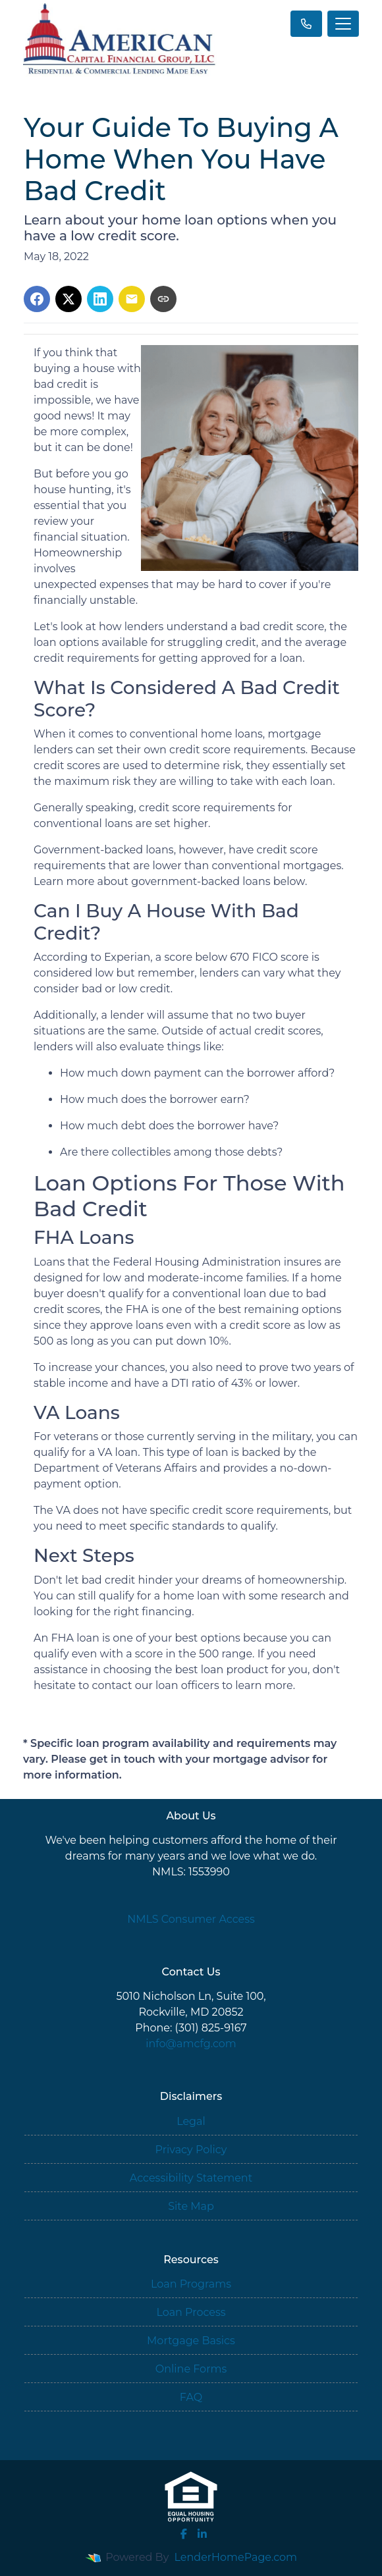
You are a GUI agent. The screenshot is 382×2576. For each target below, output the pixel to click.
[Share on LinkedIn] (100, 299)
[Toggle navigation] (343, 24)
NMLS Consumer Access (191, 1919)
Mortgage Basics (191, 2340)
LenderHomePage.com (236, 2557)
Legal (191, 2121)
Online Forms (191, 2369)
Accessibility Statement (191, 2178)
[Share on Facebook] (37, 299)
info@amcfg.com (191, 2043)
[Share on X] (68, 299)
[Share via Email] (132, 299)
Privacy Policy (191, 2149)
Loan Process (190, 2312)
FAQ (191, 2397)
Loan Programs (191, 2284)
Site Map (191, 2206)
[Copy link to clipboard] (163, 299)
